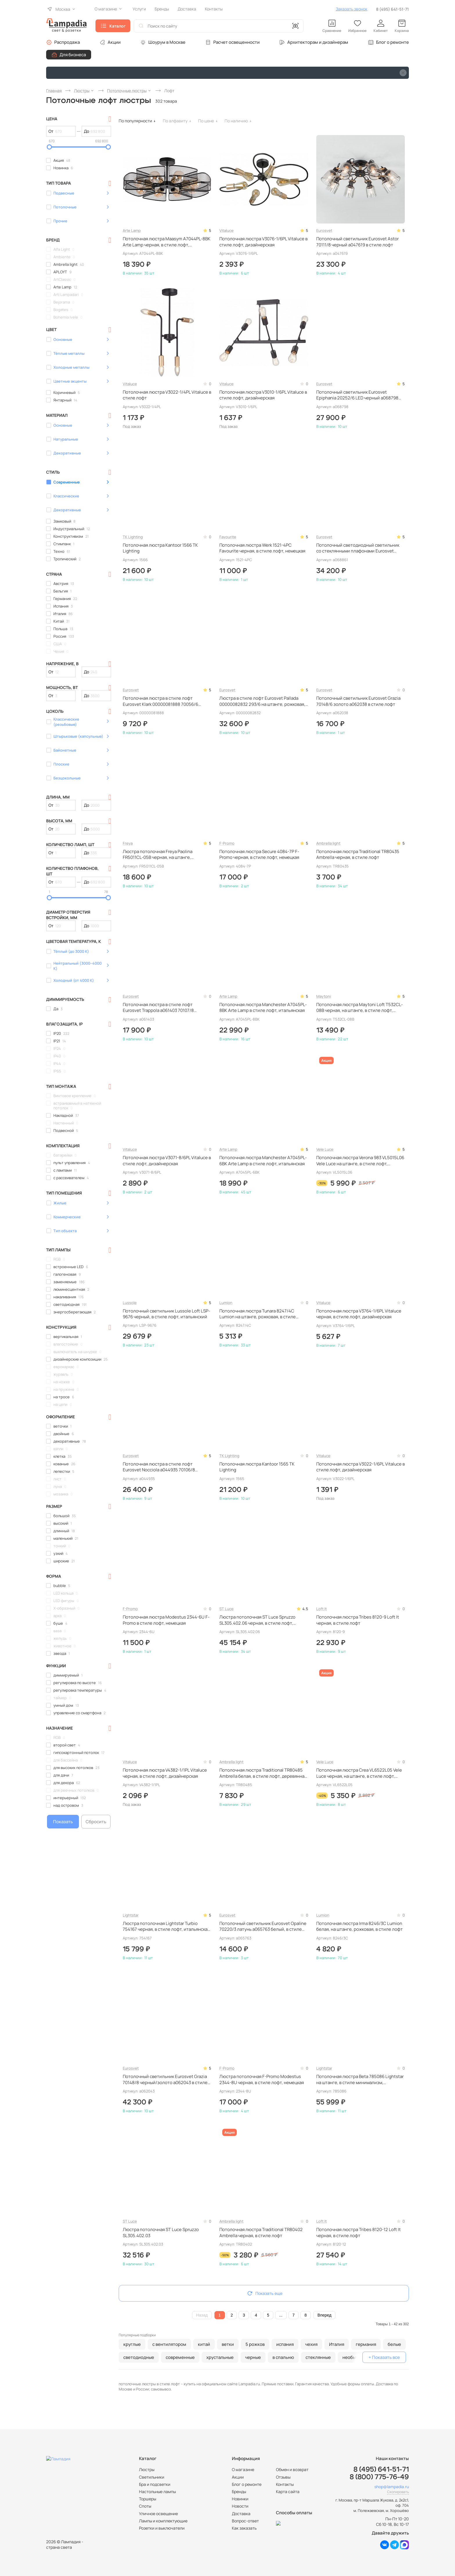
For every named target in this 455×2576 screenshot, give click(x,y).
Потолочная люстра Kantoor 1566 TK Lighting (160, 548)
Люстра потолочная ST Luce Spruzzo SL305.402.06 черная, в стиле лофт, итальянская (257, 1620)
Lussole (130, 1302)
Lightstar (131, 1915)
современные (180, 2357)
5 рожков (255, 2344)
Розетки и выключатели (162, 2528)
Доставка (241, 2513)
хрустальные (220, 2357)
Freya (128, 843)
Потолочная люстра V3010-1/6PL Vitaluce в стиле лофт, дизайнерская (263, 395)
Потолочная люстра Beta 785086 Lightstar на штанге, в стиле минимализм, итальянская (360, 2080)
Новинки (240, 2499)
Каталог (117, 26)
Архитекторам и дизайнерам (317, 42)
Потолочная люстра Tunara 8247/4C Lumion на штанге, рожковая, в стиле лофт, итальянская (257, 1314)
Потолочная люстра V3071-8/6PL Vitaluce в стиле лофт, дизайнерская (167, 1160)
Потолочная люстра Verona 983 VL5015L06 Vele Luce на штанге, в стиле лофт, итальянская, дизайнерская (360, 1161)
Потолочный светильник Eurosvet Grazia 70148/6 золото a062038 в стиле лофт (358, 701)
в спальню (283, 2357)
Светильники (151, 2477)
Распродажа (67, 42)
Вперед (324, 2315)
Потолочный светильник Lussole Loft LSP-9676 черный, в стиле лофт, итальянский (166, 1314)
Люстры (146, 2469)
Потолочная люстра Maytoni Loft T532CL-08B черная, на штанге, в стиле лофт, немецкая (359, 1008)
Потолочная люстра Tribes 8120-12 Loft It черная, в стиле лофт (358, 2232)
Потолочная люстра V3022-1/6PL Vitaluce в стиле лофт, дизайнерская (360, 1467)
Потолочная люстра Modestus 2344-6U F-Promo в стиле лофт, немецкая (166, 1620)
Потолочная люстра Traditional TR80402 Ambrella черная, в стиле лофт (261, 2232)
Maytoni (323, 996)
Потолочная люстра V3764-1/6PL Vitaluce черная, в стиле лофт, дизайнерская (358, 1314)
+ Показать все (384, 2357)
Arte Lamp (132, 230)
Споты (145, 2506)
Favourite (227, 536)
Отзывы (283, 2477)
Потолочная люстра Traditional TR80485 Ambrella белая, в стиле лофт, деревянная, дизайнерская (263, 1773)
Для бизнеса (72, 55)
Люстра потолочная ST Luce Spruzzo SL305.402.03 (161, 2232)
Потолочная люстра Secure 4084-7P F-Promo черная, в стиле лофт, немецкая (259, 854)
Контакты (285, 2484)
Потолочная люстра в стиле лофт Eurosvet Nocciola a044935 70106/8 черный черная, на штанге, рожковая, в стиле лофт (163, 1467)
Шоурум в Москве (166, 42)
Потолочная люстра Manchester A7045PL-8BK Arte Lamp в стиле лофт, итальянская (263, 1007)
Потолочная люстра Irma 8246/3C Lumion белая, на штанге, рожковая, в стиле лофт (359, 1926)
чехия (311, 2344)
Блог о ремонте (392, 42)
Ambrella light (328, 843)
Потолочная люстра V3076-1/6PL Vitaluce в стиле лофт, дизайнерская (263, 242)
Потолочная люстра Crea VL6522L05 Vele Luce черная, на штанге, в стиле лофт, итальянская (359, 1773)
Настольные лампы (157, 2491)
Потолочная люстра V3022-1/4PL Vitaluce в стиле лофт (167, 395)
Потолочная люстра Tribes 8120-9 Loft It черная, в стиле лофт (357, 1620)
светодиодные (138, 2357)
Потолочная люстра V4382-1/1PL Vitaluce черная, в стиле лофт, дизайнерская (165, 1773)
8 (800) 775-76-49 (379, 2477)
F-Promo (226, 843)
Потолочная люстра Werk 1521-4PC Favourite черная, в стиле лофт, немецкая (262, 548)
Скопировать (398, 2491)
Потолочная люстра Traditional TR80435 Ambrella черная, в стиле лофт (357, 854)
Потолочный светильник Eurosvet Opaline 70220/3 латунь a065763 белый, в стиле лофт (262, 1927)
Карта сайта (287, 2491)
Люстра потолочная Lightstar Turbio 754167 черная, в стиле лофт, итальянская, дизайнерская (167, 1927)
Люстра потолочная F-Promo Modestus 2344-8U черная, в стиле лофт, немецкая (261, 2079)
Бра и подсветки (154, 2484)
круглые (132, 2344)
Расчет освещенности (236, 42)
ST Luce (226, 1608)
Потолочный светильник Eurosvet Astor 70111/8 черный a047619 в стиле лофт (357, 242)
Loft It (321, 1608)
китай (204, 2344)
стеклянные (318, 2357)
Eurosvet (324, 230)
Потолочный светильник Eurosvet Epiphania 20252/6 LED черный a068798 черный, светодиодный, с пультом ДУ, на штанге (358, 395)
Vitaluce (226, 230)
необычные (354, 2357)
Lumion (225, 1302)
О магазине (243, 2469)
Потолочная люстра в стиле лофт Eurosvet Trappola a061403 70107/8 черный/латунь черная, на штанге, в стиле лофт (167, 1008)
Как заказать (244, 2528)
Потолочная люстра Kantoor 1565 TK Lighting (257, 1467)
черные (253, 2357)
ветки (228, 2344)
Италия (336, 2344)
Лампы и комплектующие (163, 2521)
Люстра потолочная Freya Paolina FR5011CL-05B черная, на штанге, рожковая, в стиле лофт (157, 855)
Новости (240, 2506)
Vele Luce (324, 1149)
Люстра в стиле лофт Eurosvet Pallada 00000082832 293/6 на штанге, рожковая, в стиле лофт (262, 701)
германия (366, 2344)
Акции (114, 42)
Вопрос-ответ (245, 2521)
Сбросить (96, 1822)
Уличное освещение (158, 2513)
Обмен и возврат (292, 2469)
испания (285, 2344)
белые (394, 2344)
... (281, 2315)
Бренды (239, 2491)
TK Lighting (133, 536)
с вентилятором (169, 2344)
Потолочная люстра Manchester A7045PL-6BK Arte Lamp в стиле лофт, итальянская (263, 1160)
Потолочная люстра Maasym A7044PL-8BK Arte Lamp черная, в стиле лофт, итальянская (166, 242)
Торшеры (147, 2499)
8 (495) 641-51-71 (392, 9)
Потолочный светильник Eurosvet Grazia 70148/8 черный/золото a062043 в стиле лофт (165, 2080)
